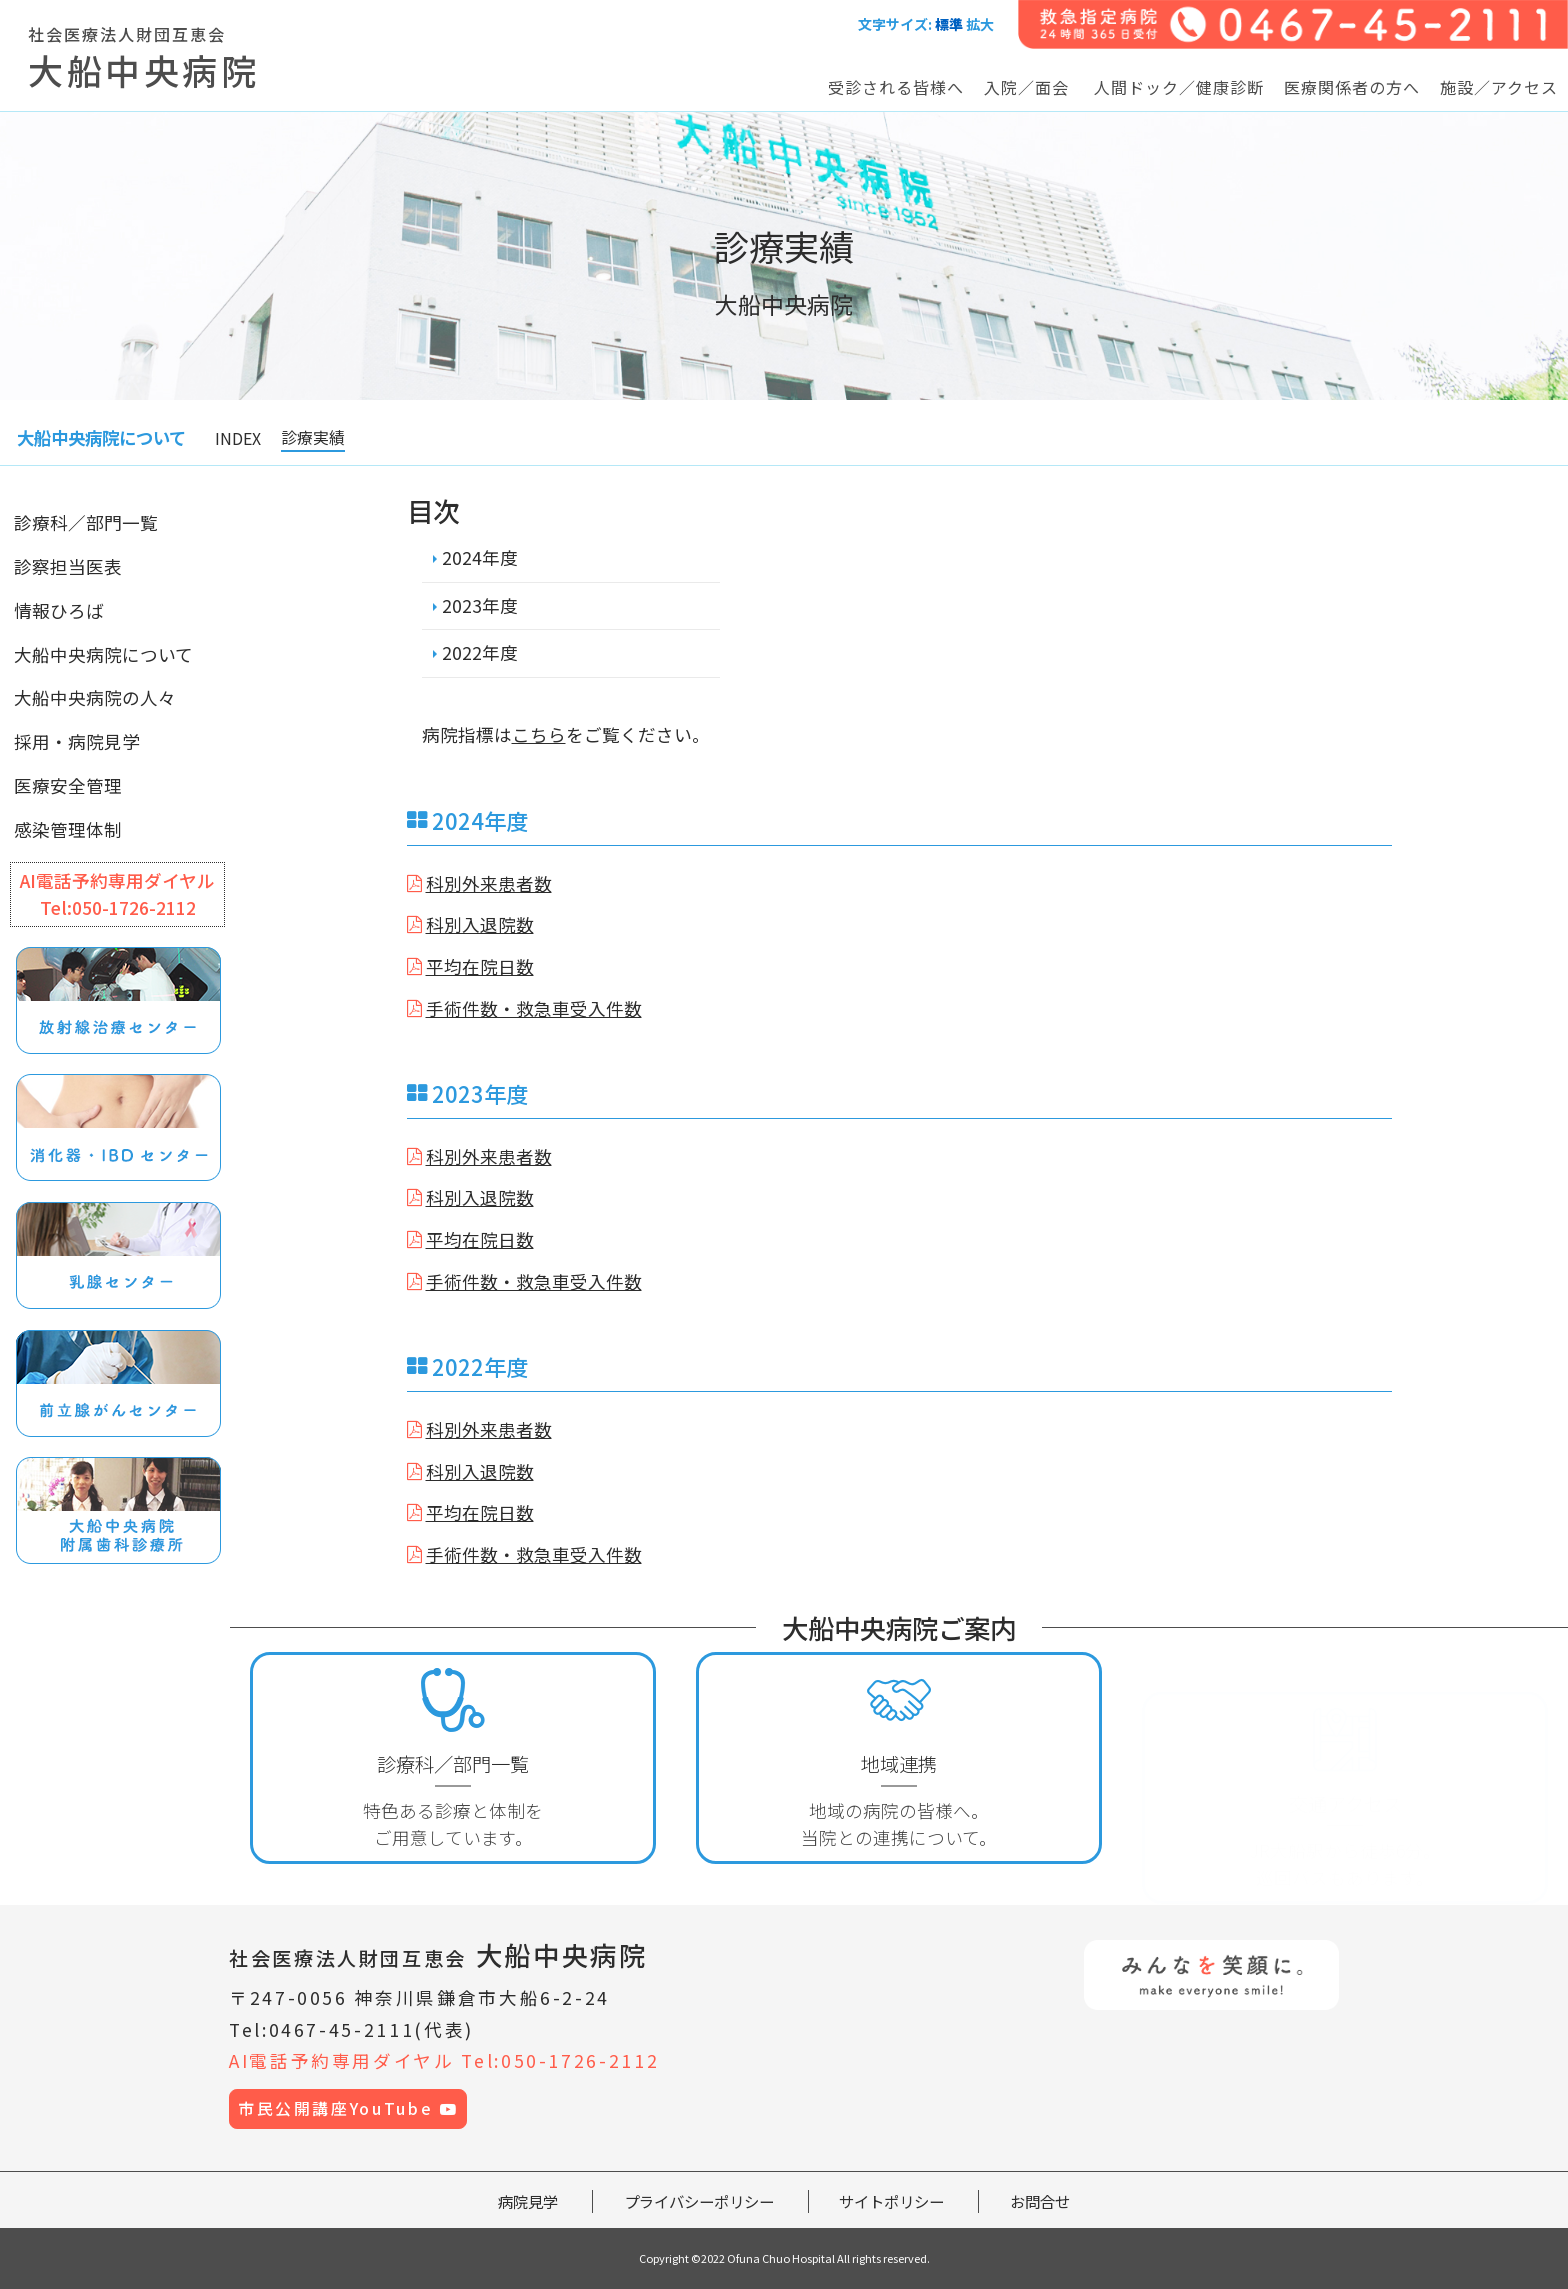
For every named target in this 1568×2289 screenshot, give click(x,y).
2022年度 (480, 652)
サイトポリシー (891, 2201)
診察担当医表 (68, 566)
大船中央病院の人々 (95, 697)
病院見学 (528, 2201)
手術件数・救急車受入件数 (534, 1008)
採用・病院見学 (77, 741)
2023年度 (480, 605)
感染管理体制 (68, 829)
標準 (949, 24)
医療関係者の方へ (1352, 87)
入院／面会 (1026, 87)
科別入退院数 (480, 924)
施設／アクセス (1499, 87)
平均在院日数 (480, 966)
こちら (539, 734)
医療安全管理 (68, 785)
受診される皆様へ (896, 87)
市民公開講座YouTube (348, 2108)
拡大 (980, 24)
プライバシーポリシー (699, 2201)
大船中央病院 (438, 1954)
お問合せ (1040, 2201)
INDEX (238, 438)
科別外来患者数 (489, 883)
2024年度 (480, 557)
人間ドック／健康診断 (1179, 87)
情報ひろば (59, 610)
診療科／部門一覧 (86, 522)
